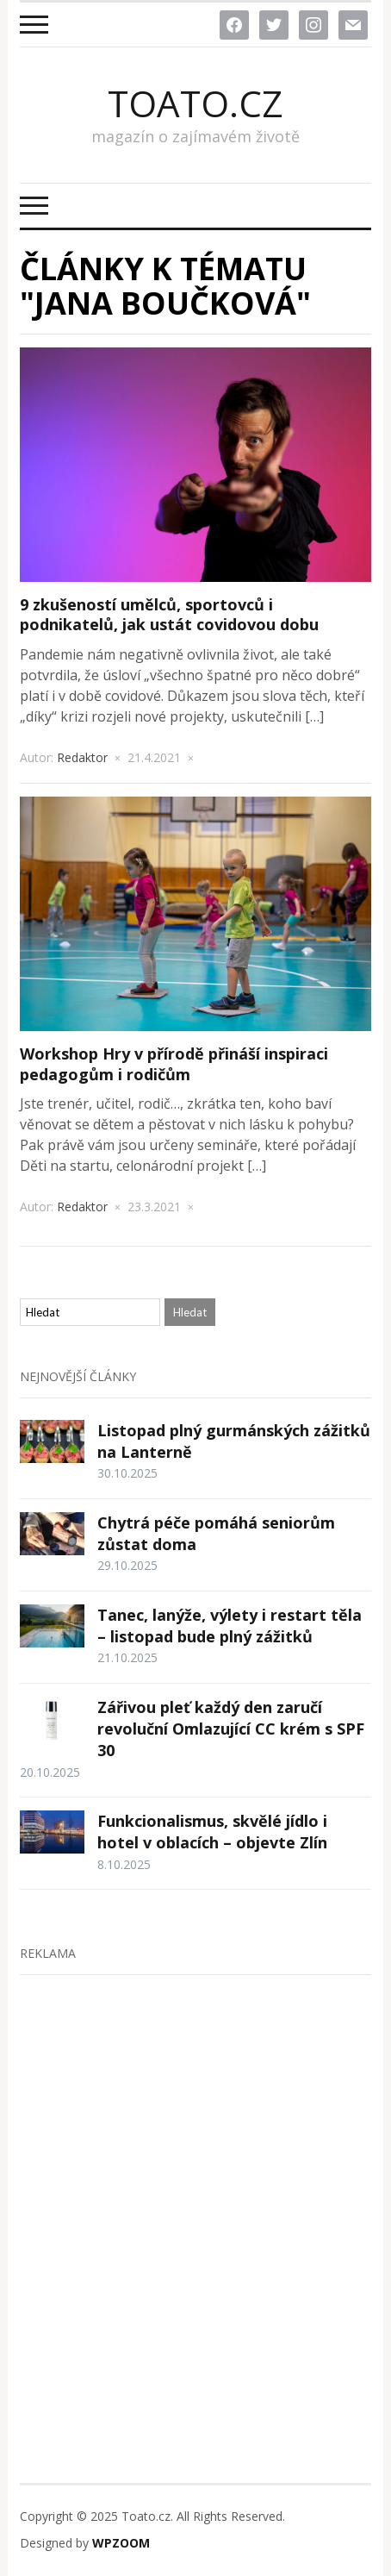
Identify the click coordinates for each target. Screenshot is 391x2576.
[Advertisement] (195, 2192)
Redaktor (82, 757)
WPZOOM (121, 2543)
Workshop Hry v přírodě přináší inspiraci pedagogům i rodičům (174, 1063)
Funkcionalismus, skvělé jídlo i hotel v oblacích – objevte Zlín (212, 1831)
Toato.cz (195, 103)
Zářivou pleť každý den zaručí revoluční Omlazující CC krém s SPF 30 (230, 1728)
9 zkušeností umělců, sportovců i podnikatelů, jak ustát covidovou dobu (169, 614)
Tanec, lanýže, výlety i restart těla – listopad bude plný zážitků (229, 1625)
